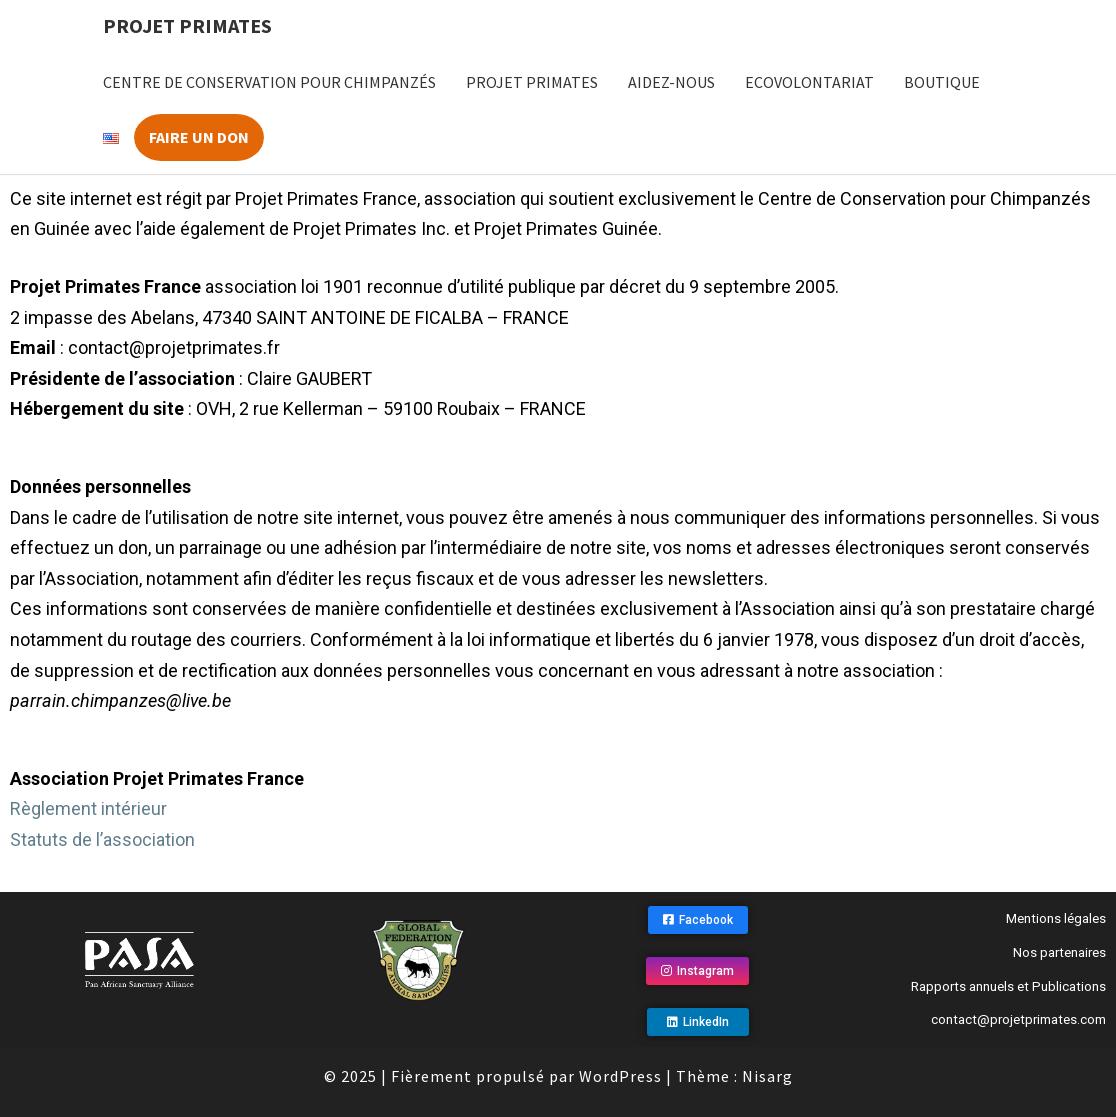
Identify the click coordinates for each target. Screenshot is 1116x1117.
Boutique (942, 82)
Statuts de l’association (102, 839)
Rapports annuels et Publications (1008, 986)
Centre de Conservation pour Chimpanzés (269, 82)
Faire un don (199, 137)
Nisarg (767, 1076)
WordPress (620, 1076)
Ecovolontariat (809, 82)
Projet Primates (187, 25)
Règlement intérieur (88, 808)
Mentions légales (1056, 918)
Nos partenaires (1059, 952)
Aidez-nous (671, 82)
